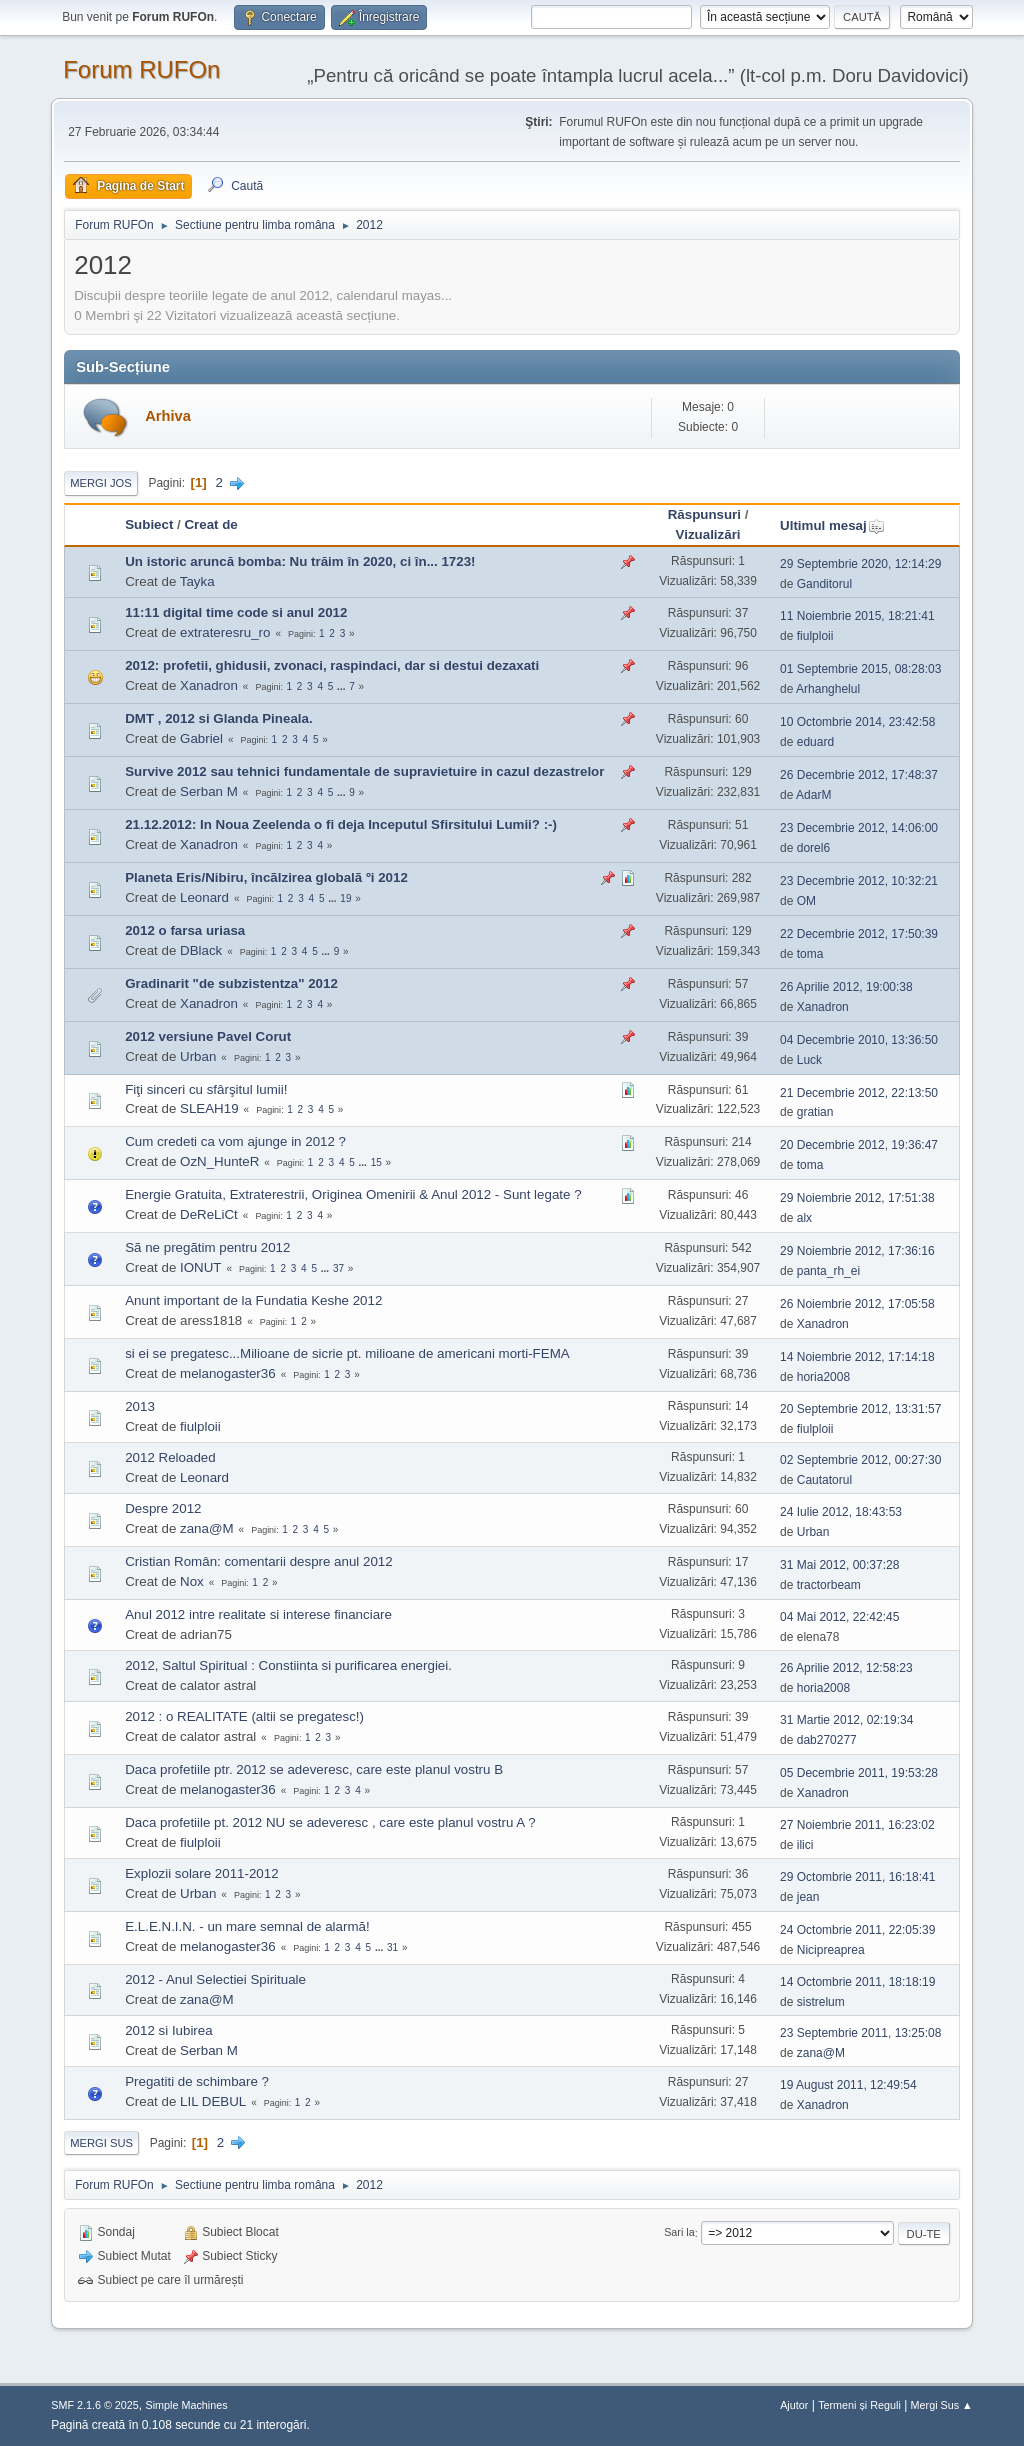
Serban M (209, 791)
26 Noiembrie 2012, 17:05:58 (857, 1304)
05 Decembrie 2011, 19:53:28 (859, 1773)
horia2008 (823, 1377)
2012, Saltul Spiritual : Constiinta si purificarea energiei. (288, 1665)
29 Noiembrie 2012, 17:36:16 (857, 1251)
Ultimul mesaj (832, 525)
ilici (805, 1845)
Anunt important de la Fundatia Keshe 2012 (253, 1300)
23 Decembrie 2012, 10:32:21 (859, 881)
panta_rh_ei (828, 1271)
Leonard (204, 897)
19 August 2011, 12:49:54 (848, 2085)
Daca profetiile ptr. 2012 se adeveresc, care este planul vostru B (314, 1769)
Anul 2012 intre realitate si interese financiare (258, 1614)
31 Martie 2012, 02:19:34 (846, 1720)
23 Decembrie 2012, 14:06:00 (859, 828)
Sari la (679, 2233)
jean (808, 1897)
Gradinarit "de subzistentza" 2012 (231, 983)
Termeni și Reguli (859, 2405)
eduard (815, 742)
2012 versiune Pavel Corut (208, 1036)
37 (338, 1268)
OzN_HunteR (219, 1161)
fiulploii (815, 636)
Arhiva (168, 416)
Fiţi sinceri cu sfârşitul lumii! (206, 1089)
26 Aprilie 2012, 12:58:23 (846, 1668)
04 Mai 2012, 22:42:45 (839, 1617)
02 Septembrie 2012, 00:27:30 (860, 1460)
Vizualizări (708, 534)
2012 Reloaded (170, 1457)
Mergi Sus (101, 2143)
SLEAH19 (209, 1108)
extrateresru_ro (225, 632)
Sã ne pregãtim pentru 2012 (207, 1247)
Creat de (210, 524)
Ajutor (794, 2405)
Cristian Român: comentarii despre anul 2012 (258, 1561)
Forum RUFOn (141, 69)
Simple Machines (187, 2405)
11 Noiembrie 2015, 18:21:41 (857, 616)
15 (376, 1162)
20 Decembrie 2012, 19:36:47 (859, 1145)
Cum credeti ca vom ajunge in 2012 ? (235, 1141)
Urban (198, 1056)
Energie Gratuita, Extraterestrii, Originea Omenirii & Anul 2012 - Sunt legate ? (353, 1194)
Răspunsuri (704, 514)
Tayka (197, 581)
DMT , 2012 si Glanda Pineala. (218, 718)
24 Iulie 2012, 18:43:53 (841, 1512)
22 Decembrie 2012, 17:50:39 (859, 934)
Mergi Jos (101, 483)
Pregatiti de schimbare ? (197, 2081)
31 (392, 1947)
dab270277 (827, 1740)
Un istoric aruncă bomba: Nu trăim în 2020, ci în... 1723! (300, 561)
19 (345, 898)
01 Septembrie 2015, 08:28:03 (860, 669)
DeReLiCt (209, 1214)
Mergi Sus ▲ (942, 2405)
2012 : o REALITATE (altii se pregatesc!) (244, 1716)
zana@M (207, 1528)
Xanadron (209, 685)
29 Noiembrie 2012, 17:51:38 (857, 1198)
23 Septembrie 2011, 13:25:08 (860, 2033)
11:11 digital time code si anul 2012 (236, 612)
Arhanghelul (828, 689)
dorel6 (813, 848)
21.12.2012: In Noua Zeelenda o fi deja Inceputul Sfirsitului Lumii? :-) (341, 824)
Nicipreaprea (831, 1950)
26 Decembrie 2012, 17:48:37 (859, 775)
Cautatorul (824, 1480)
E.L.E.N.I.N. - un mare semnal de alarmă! (247, 1926)
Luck (809, 1060)
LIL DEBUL (213, 2101)
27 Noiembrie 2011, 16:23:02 (857, 1825)
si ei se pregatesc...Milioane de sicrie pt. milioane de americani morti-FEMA (347, 1353)
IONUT (200, 1267)
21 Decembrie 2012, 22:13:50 (859, 1093)
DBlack (201, 950)
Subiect (149, 524)
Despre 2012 (163, 1508)
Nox (192, 1581)
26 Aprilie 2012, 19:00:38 (846, 987)
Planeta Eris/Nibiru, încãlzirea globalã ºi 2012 (266, 877)
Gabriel (201, 738)
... (342, 686)
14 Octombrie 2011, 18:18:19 (857, 1982)
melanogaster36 (228, 1373)
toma (810, 954)
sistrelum (821, 2002)
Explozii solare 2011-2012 (201, 1873)
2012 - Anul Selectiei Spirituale (215, 1979)
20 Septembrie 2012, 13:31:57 (860, 1409)
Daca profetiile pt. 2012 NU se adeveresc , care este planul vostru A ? (330, 1822)
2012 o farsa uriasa (185, 930)
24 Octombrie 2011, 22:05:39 (857, 1930)
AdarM (813, 795)
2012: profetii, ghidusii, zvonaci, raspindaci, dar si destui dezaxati (332, 665)
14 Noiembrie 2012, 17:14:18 (857, 1357)
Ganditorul (824, 584)
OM (806, 901)
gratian (815, 1112)
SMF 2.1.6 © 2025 (95, 2405)
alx (804, 1218)
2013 (140, 1406)
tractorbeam (829, 1585)
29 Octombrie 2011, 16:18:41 (857, 1877)
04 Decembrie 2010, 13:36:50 (859, 1040)
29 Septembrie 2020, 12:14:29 (860, 564)
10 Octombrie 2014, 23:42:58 (857, 722)
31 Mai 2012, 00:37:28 (839, 1565)
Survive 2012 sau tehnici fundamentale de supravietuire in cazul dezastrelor (364, 771)
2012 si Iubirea (168, 2030)
